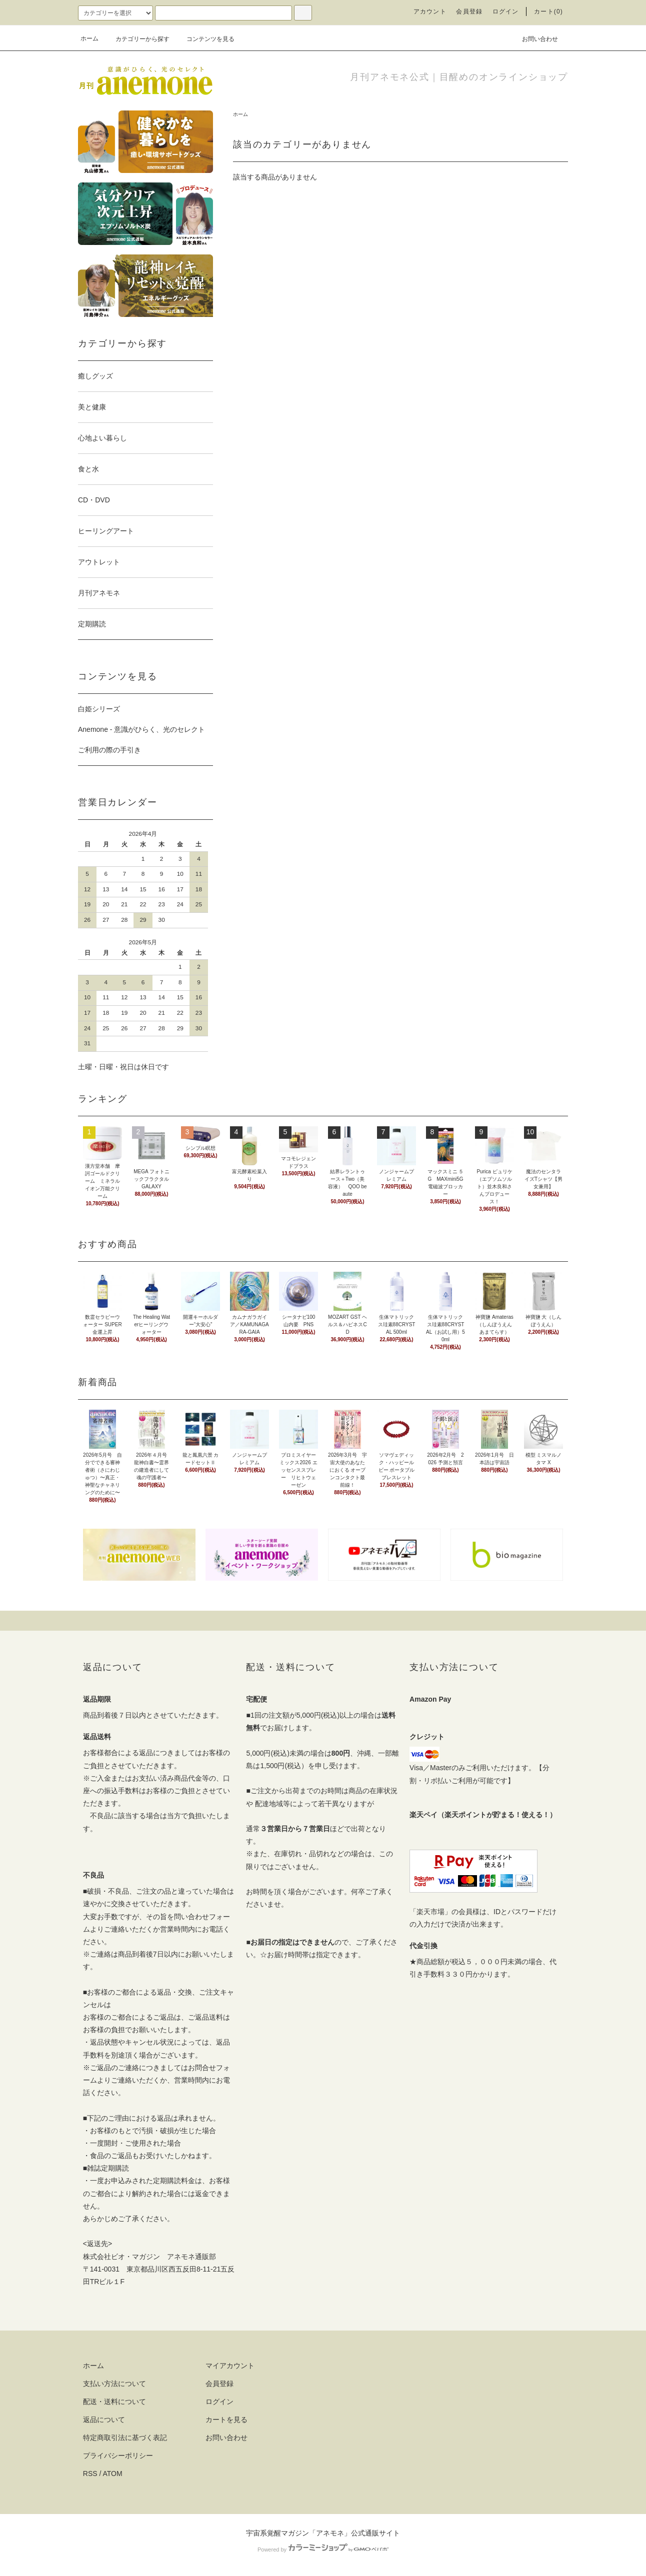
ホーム (89, 38)
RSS (90, 2474)
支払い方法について (114, 2384)
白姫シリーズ (99, 709)
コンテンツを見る (204, 38)
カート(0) (548, 11)
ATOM (112, 2474)
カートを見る (227, 2420)
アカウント (430, 11)
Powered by (323, 2550)
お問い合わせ (534, 38)
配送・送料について (114, 2402)
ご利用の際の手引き (109, 750)
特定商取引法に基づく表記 (125, 2438)
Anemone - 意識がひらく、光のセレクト (141, 729)
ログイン (505, 11)
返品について (104, 2420)
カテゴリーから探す (137, 38)
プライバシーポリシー (118, 2456)
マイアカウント (230, 2366)
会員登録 (469, 11)
